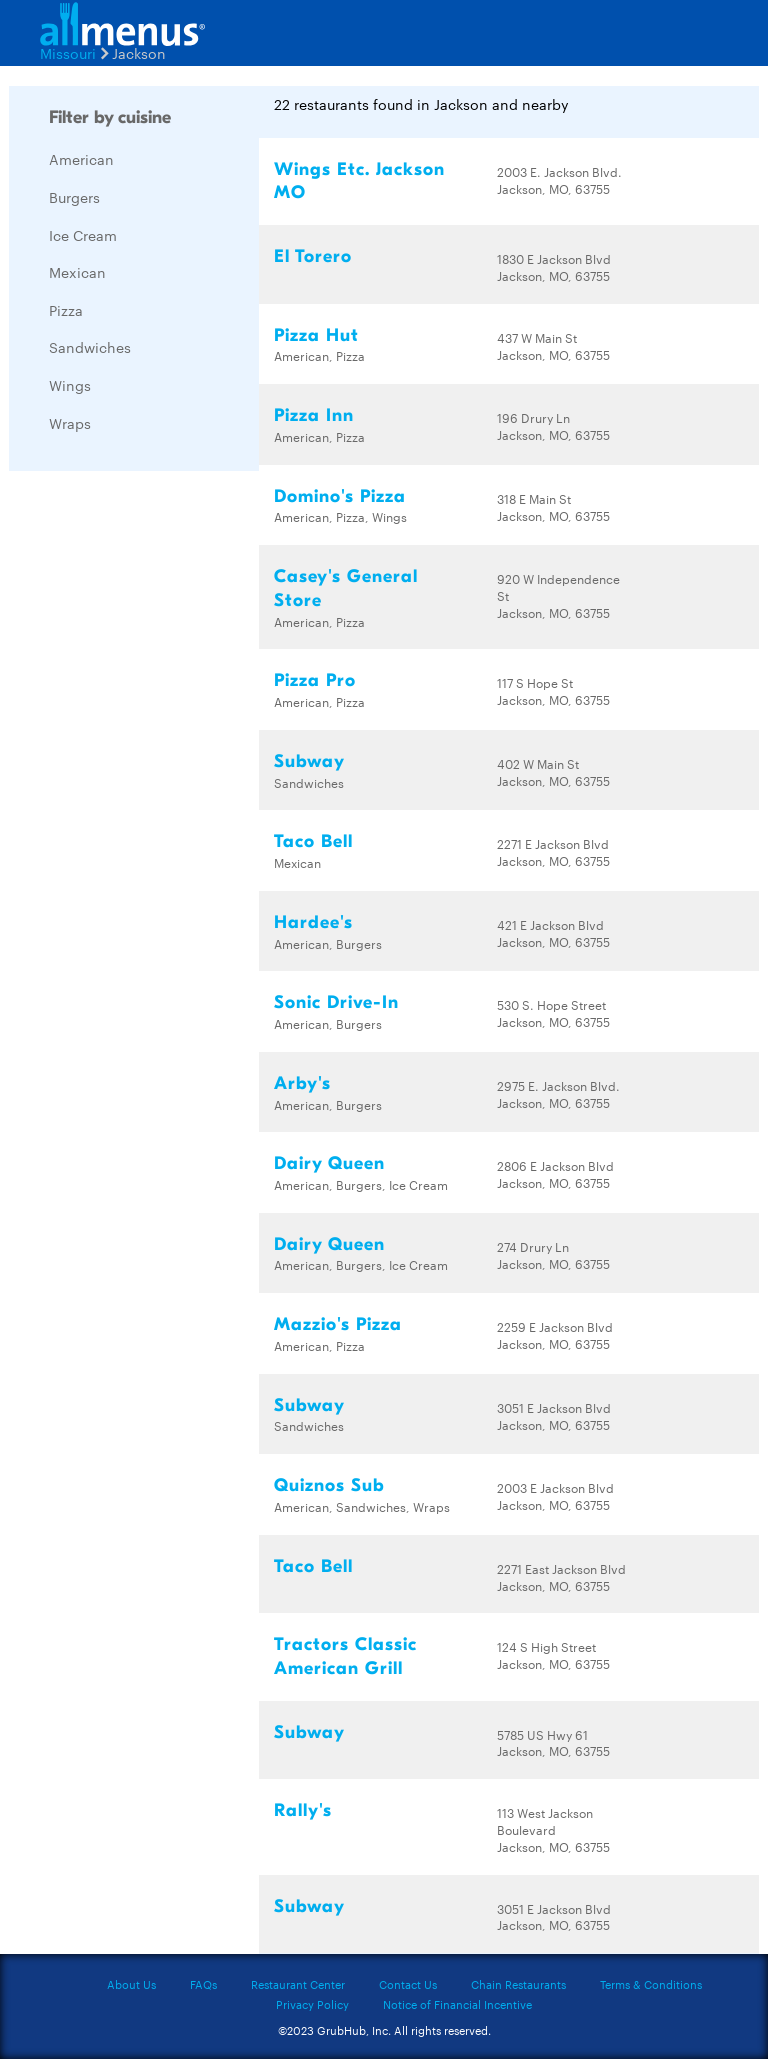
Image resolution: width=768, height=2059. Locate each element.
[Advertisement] (159, 786)
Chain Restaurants (518, 1984)
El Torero (313, 256)
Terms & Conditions (651, 1984)
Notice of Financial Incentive (457, 2004)
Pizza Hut (316, 335)
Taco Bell (313, 841)
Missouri (68, 53)
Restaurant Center (298, 1984)
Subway (309, 761)
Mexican (77, 272)
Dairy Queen (329, 1163)
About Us (131, 1984)
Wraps (70, 423)
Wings (70, 385)
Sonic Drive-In (336, 1002)
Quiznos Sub (329, 1485)
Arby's (302, 1083)
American (81, 159)
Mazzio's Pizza (338, 1324)
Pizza (66, 310)
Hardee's (313, 922)
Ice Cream (83, 235)
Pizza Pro (315, 680)
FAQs (203, 1984)
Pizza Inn (314, 415)
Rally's (303, 1810)
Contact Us (408, 1984)
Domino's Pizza (340, 496)
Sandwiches (90, 347)
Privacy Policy (312, 2004)
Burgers (74, 197)
